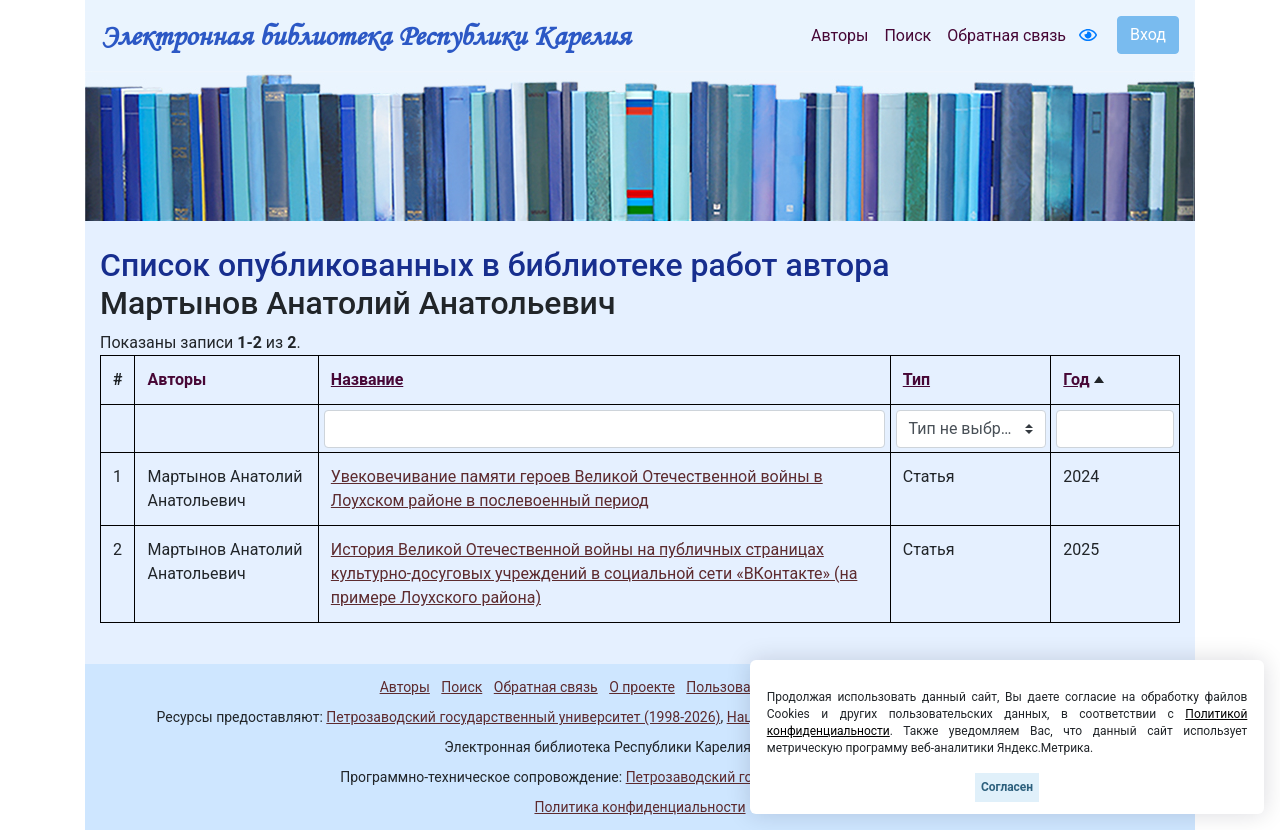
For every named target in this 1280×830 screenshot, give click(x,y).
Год (1076, 379)
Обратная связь (1006, 35)
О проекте (642, 687)
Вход (1148, 34)
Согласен (1007, 787)
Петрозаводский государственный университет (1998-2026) (523, 717)
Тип (916, 379)
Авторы (839, 35)
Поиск (907, 35)
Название (367, 379)
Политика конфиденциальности (639, 807)
